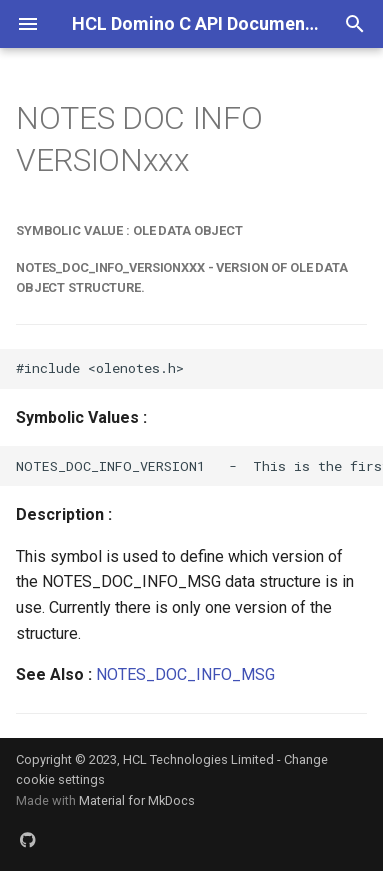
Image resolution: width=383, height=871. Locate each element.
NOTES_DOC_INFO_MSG (185, 674)
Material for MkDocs (137, 800)
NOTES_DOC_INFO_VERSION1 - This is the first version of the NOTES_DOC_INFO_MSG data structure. (199, 466)
